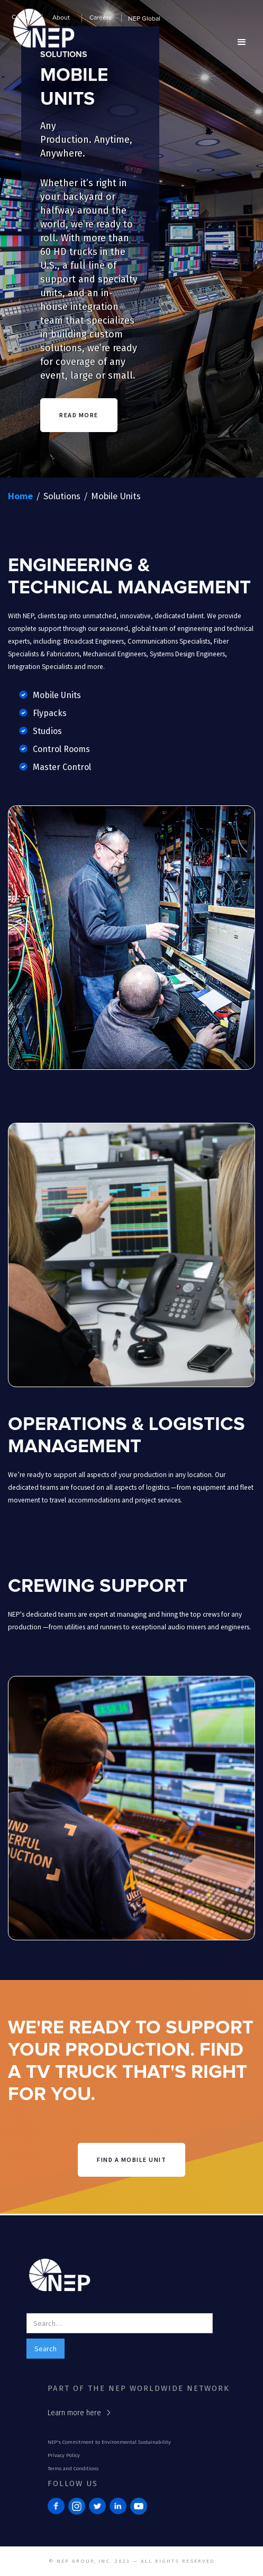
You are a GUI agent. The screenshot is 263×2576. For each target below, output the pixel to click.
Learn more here (74, 2412)
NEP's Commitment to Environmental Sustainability (109, 2442)
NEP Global (144, 19)
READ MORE (78, 415)
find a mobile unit (131, 2160)
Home (20, 496)
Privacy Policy (64, 2455)
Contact (23, 17)
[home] (41, 35)
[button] (62, 20)
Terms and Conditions (73, 2468)
